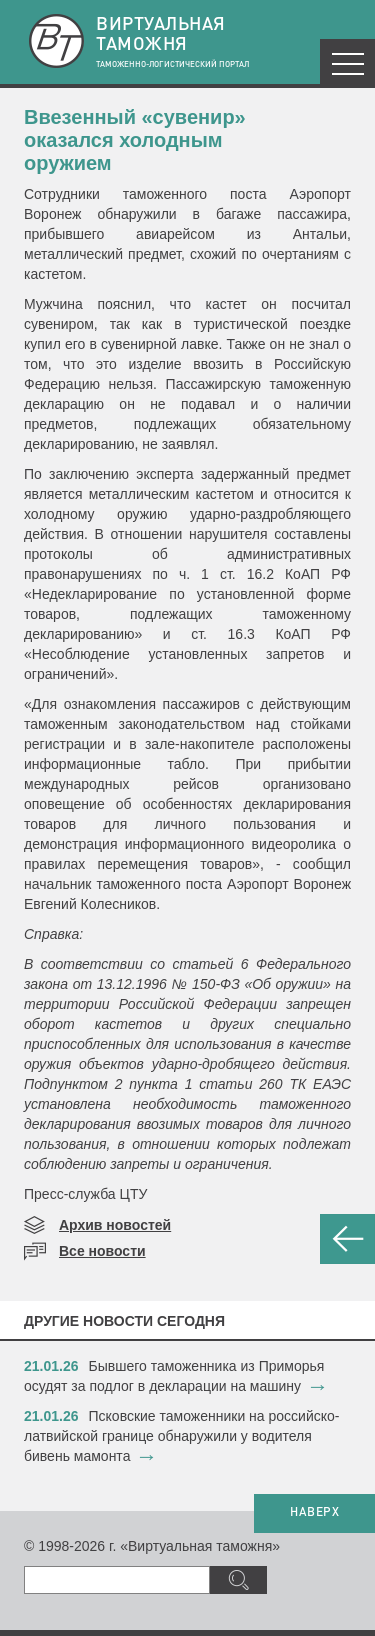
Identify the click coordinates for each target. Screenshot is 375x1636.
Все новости (102, 1251)
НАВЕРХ (314, 1513)
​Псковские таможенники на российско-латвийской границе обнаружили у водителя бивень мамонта (181, 1436)
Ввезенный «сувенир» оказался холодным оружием (135, 140)
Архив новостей (115, 1225)
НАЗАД (347, 1239)
